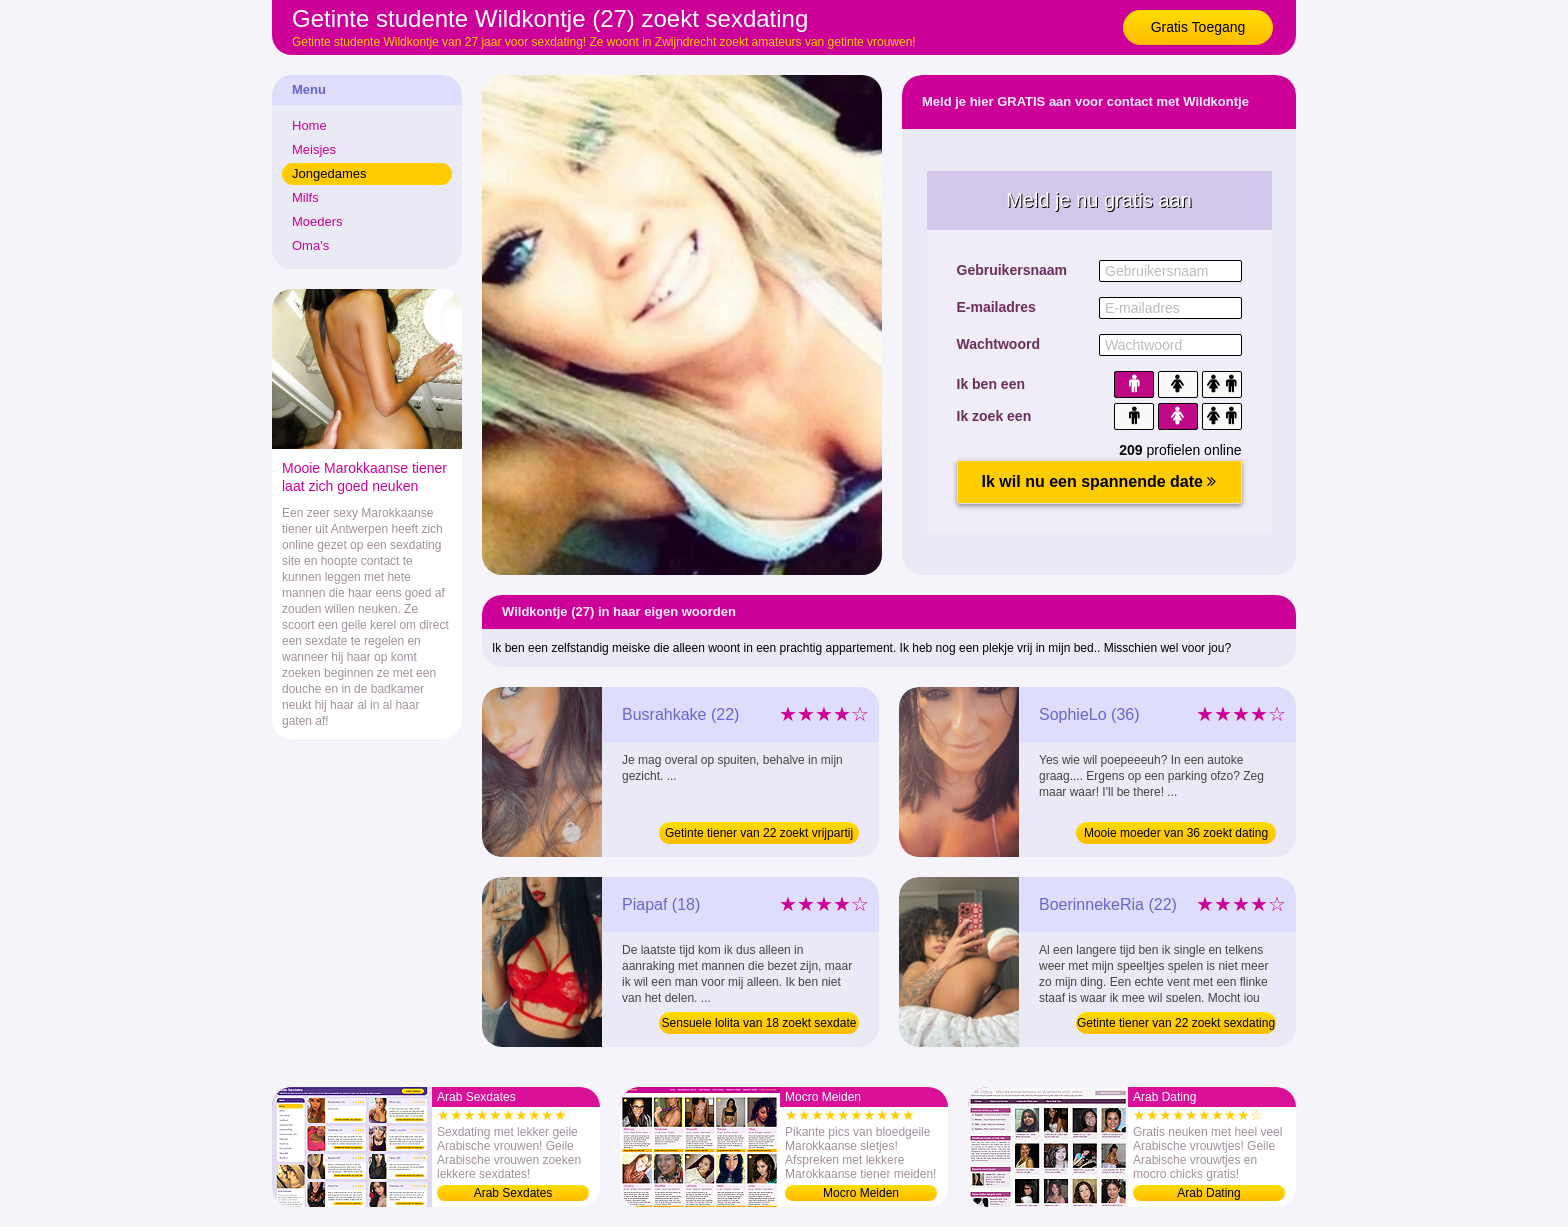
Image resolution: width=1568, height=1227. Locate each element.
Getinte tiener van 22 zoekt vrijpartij (759, 833)
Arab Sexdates (513, 1193)
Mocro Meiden (861, 1193)
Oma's (310, 245)
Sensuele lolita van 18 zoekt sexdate (759, 1023)
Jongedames (329, 173)
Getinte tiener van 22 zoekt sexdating (1176, 1023)
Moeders (317, 221)
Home (309, 125)
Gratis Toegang (1198, 27)
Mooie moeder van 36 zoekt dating (1176, 833)
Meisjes (314, 149)
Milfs (305, 197)
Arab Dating (1208, 1193)
